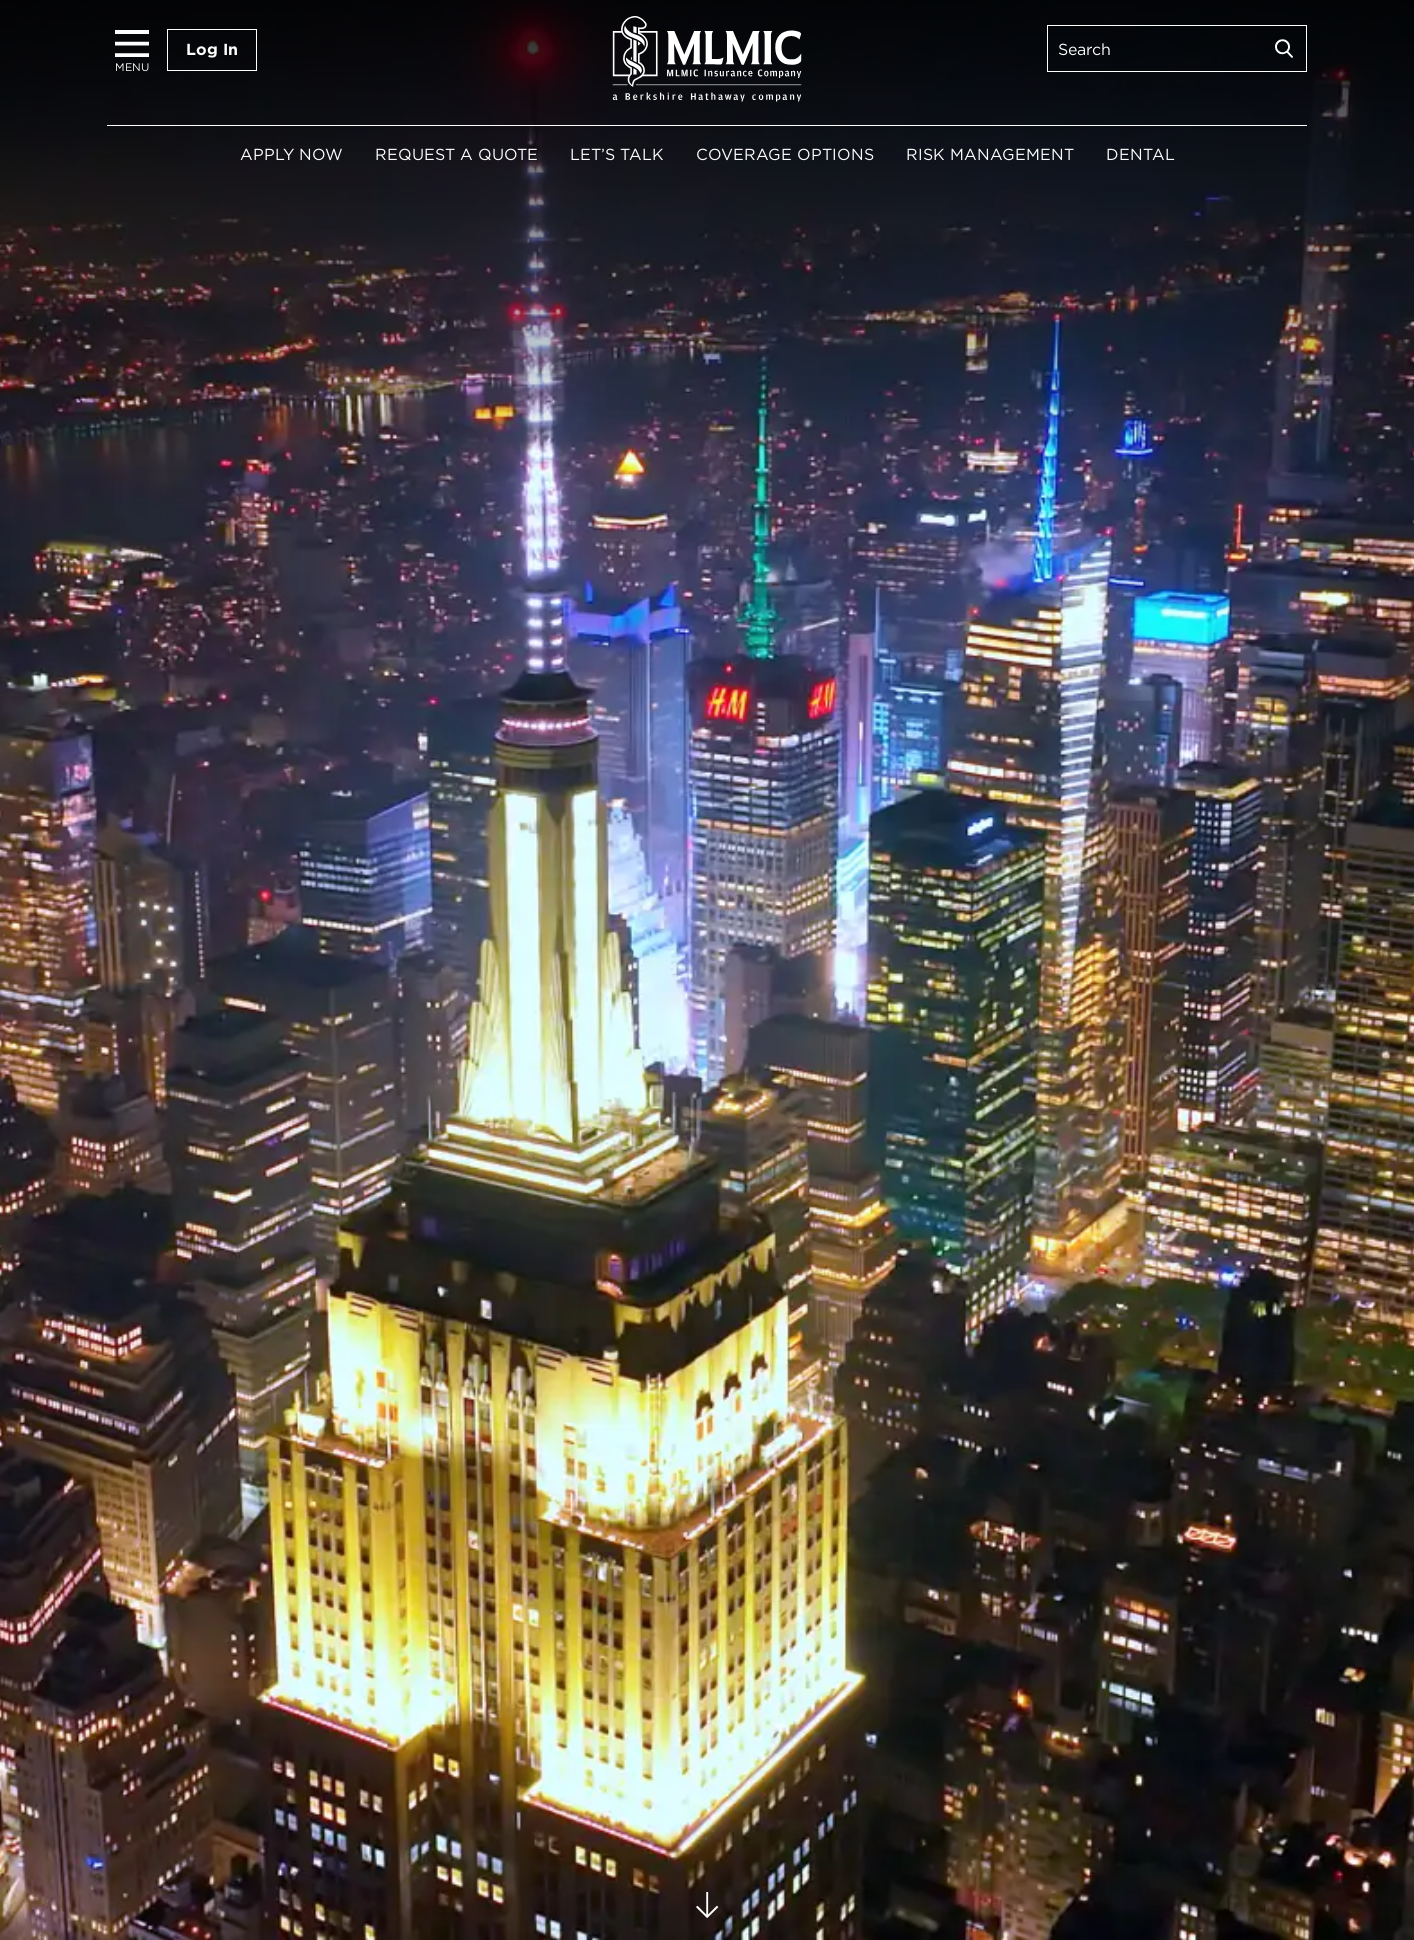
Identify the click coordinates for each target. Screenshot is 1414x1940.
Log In (212, 49)
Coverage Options (785, 154)
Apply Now (291, 154)
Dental (1140, 154)
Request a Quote (456, 154)
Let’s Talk (617, 154)
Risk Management (990, 154)
